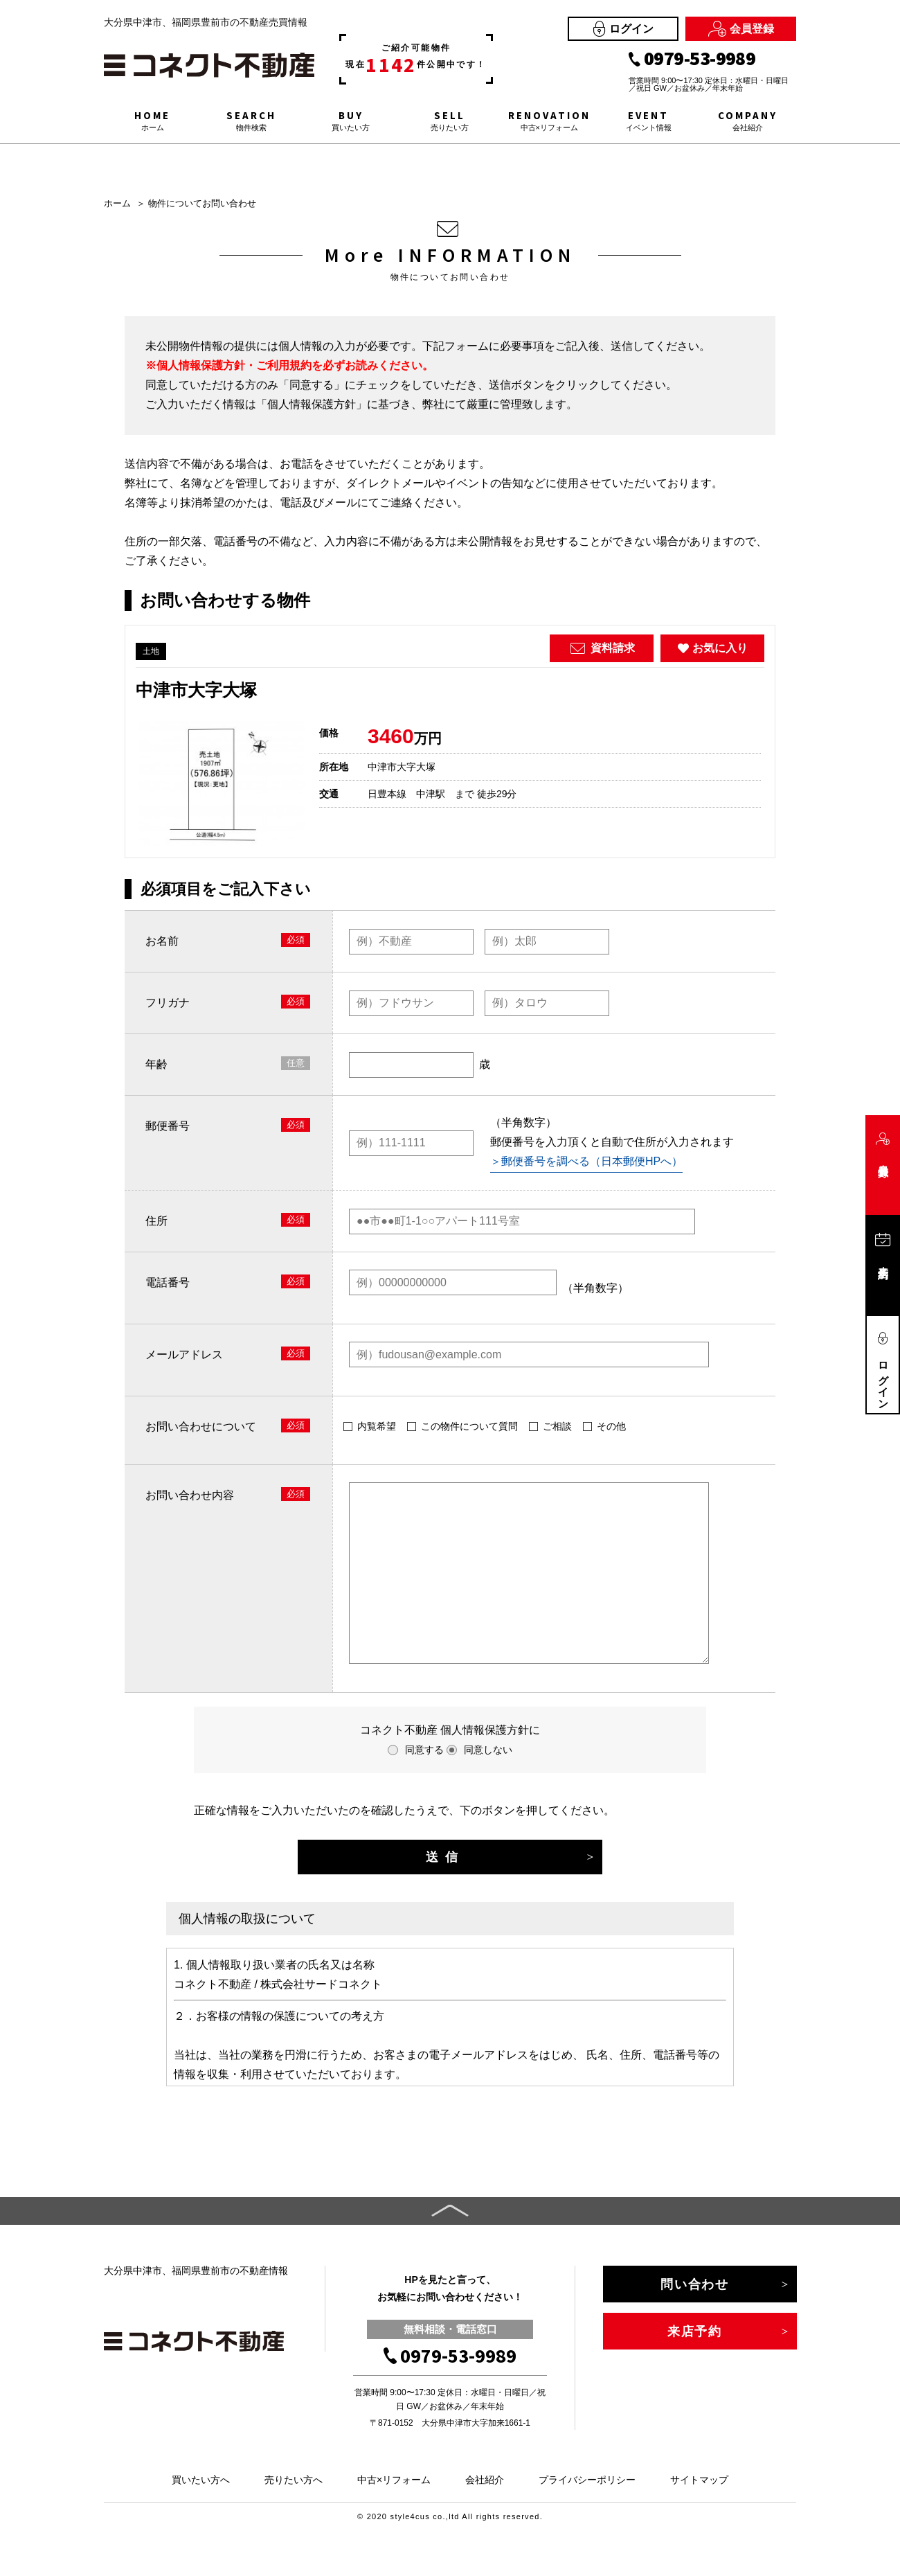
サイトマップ (699, 2479)
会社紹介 (484, 2479)
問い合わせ (694, 2284)
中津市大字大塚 (196, 690)
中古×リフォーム (394, 2479)
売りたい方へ (293, 2479)
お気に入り (713, 648)
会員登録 (741, 29)
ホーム (117, 203)
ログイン (623, 29)
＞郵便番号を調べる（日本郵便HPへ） (586, 1161)
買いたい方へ (201, 2479)
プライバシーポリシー (587, 2479)
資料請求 (601, 648)
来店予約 (694, 2331)
